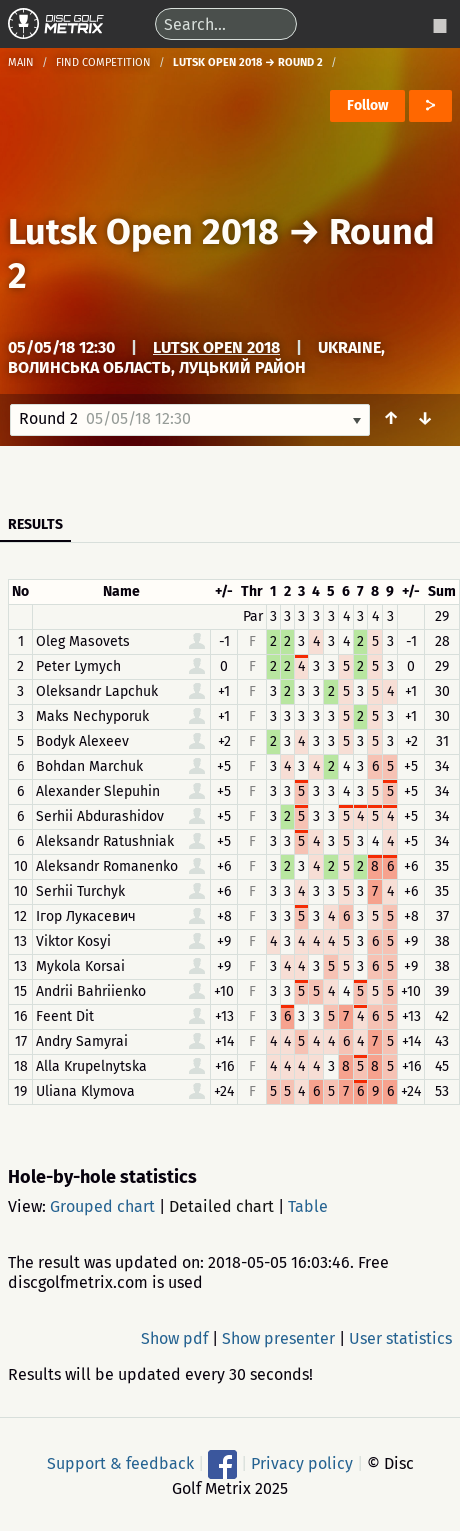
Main (21, 62)
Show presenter (278, 1338)
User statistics (400, 1338)
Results (35, 524)
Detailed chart (221, 1206)
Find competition (103, 62)
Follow (367, 105)
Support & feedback (120, 1462)
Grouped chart (102, 1206)
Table (308, 1206)
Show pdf (174, 1338)
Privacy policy (302, 1462)
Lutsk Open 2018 (143, 232)
